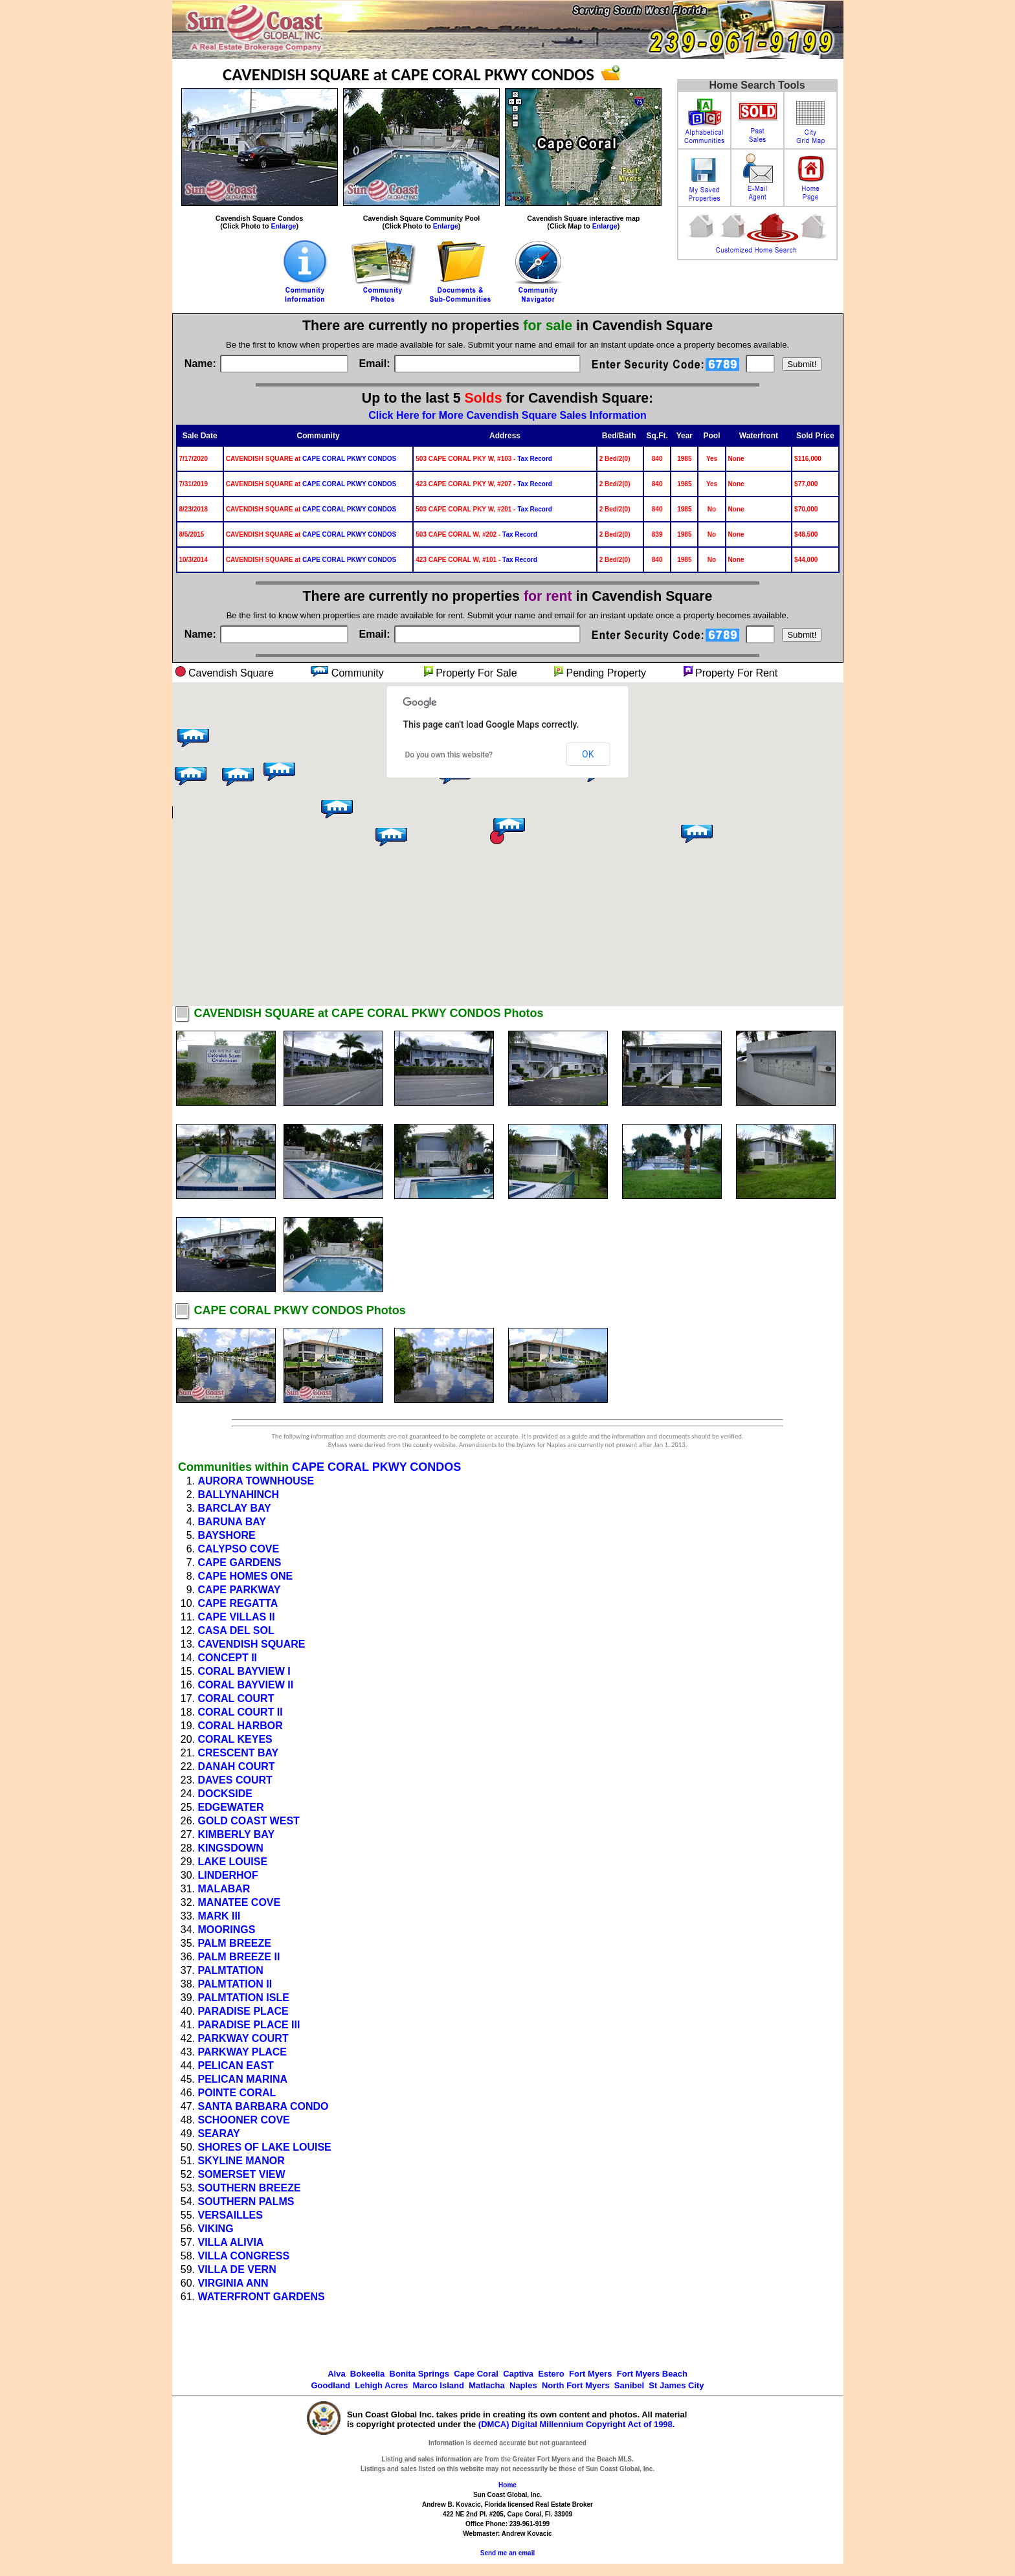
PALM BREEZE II (239, 1956)
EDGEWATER (231, 1807)
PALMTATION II (235, 1983)
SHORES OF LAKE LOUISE (264, 2147)
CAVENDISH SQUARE (252, 1644)
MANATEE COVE (239, 1902)
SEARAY (219, 2133)
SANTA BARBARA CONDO (263, 2106)
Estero (551, 2374)
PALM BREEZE (234, 1943)
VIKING (216, 2228)
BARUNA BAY (232, 1521)
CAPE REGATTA (238, 1603)
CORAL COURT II (240, 1712)
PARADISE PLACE (243, 2011)
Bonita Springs (419, 2374)
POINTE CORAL (237, 2092)
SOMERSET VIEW (241, 2174)
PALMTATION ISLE (243, 1997)
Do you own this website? (449, 754)
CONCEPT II (228, 1657)
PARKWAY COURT (243, 2038)
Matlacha (487, 2385)
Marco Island (437, 2385)
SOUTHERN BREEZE (249, 2187)
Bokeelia (367, 2374)
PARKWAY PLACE (242, 2051)
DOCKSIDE (225, 1793)
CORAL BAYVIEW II (246, 1684)
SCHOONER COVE (244, 2119)
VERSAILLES (230, 2215)
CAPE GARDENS (240, 1562)
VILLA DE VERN (237, 2269)
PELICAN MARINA (243, 2079)
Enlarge (283, 226)
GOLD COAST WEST (249, 1820)
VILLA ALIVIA (231, 2242)
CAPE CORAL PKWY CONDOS (349, 458)
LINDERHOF (228, 1875)
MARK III (219, 1915)
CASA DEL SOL (236, 1630)
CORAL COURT (236, 1698)
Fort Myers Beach (652, 2374)
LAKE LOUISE (233, 1861)
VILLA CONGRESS (244, 2255)
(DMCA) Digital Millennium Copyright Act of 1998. (576, 2424)
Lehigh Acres (381, 2385)
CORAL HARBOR (240, 1725)
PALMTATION (230, 1970)
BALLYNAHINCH (239, 1494)
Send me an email (507, 2553)
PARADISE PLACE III (249, 2024)
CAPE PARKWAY (239, 1589)
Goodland (330, 2385)
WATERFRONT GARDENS (261, 2296)
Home (507, 2485)
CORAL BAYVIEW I (244, 1671)
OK (588, 754)
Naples (523, 2385)
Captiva (518, 2374)
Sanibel (629, 2385)
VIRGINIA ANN (233, 2283)
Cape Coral (476, 2374)
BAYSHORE (227, 1535)
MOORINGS (227, 1929)
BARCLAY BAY (234, 1508)
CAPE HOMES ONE (245, 1576)
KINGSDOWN (230, 1848)
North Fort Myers (576, 2385)
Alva (336, 2374)
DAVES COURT (235, 1780)
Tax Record (534, 458)
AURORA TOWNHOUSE (256, 1480)
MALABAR (224, 1888)
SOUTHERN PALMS (246, 2201)
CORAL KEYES (235, 1739)
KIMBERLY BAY (236, 1834)
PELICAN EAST (236, 2065)
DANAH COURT (236, 1766)
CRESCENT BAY (238, 1752)
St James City (676, 2385)
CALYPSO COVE (239, 1548)
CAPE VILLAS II (236, 1616)
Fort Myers (590, 2374)
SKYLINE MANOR (241, 2160)
